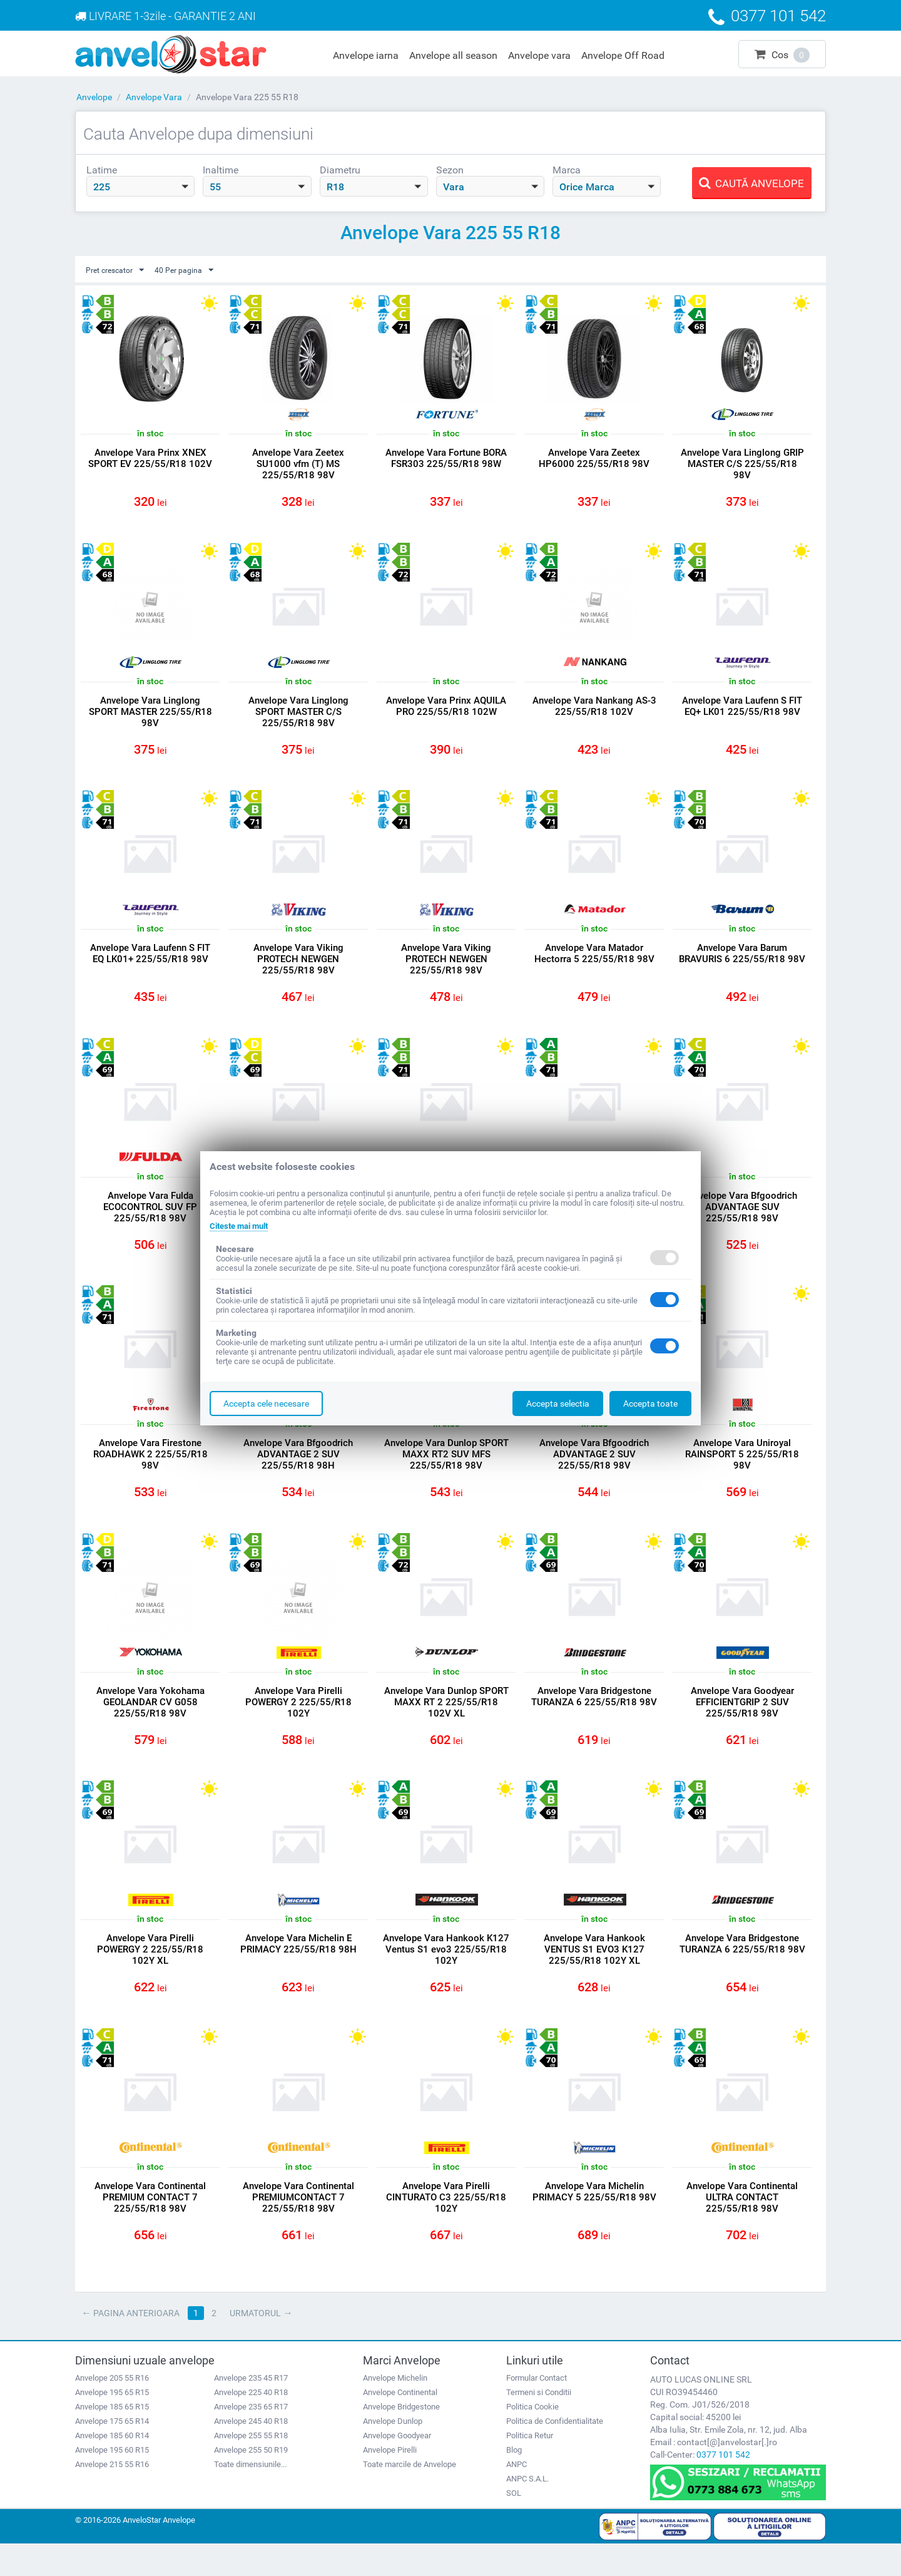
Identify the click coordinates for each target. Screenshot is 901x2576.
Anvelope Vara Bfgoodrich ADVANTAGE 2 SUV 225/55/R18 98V (594, 1471)
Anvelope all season (453, 55)
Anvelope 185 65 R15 (112, 2438)
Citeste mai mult (242, 1226)
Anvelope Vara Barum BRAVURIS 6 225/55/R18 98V (742, 968)
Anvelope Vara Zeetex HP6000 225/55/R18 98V (594, 459)
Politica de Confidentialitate (554, 2453)
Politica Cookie (532, 2438)
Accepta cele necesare (266, 1403)
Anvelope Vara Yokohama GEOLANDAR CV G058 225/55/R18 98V (150, 1723)
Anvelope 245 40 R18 (251, 2453)
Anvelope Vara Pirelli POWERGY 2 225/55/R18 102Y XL (150, 1974)
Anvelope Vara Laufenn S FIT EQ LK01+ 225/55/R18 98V (150, 962)
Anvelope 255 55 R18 (251, 2467)
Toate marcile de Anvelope (409, 2496)
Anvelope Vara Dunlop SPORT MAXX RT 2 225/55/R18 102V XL (446, 1723)
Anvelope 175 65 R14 (112, 2453)
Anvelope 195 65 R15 (112, 2424)
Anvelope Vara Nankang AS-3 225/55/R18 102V (594, 710)
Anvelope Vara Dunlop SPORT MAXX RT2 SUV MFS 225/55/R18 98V (446, 1471)
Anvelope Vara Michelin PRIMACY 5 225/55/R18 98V (594, 2220)
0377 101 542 (723, 2486)
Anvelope (94, 97)
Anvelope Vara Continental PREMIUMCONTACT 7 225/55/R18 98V (298, 2226)
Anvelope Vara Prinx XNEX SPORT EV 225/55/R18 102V (150, 459)
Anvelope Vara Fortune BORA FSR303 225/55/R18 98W (446, 459)
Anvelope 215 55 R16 (112, 2496)
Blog (514, 2481)
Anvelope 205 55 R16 (112, 2409)
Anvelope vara (539, 55)
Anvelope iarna (366, 55)
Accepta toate (650, 1403)
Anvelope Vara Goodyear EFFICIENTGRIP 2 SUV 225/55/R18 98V (742, 1723)
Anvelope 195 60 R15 (112, 2481)
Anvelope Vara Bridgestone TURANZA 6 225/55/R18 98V (594, 1723)
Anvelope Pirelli (390, 2481)
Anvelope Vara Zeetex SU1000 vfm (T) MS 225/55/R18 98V (298, 464)
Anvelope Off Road (622, 55)
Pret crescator (119, 270)
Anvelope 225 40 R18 (251, 2424)
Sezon (450, 170)
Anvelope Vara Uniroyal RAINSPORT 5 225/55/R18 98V (742, 1471)
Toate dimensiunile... (250, 2496)
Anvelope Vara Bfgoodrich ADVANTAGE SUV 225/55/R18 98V (742, 1219)
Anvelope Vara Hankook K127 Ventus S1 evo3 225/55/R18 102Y (446, 1974)
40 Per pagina (195, 270)
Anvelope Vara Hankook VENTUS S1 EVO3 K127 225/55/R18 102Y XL (594, 1974)
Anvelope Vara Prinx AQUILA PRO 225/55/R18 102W (446, 710)
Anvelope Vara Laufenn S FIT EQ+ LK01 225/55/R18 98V (742, 710)
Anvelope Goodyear (397, 2467)
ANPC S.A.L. (527, 2510)
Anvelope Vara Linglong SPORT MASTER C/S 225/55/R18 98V (298, 716)
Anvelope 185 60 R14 (112, 2467)
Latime (101, 170)
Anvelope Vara (154, 97)
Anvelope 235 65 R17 (251, 2438)
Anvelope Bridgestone (401, 2438)
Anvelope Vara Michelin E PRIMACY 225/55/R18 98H (298, 1969)
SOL (513, 2525)
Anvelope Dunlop (392, 2453)
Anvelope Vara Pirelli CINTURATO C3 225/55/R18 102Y (446, 2226)
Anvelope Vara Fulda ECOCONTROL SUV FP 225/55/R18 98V (150, 1219)
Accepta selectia (557, 1403)
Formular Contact (536, 2409)
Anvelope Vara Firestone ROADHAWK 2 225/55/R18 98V (150, 1471)
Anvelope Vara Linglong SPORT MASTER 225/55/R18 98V (150, 716)
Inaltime (220, 170)
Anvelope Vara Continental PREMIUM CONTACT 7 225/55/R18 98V (150, 2226)
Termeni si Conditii (538, 2424)
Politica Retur (529, 2467)
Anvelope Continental (400, 2424)
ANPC (516, 2496)
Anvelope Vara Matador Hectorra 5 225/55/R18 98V (594, 962)
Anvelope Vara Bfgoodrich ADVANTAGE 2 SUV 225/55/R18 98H (298, 1471)
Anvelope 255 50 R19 (251, 2481)
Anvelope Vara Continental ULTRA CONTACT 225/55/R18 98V (742, 2226)
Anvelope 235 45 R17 (251, 2409)
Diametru (340, 170)
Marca (566, 170)
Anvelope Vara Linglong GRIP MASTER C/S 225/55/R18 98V (742, 464)
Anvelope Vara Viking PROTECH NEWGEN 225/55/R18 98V (298, 968)
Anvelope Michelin (395, 2409)
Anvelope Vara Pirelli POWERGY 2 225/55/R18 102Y (298, 1723)
